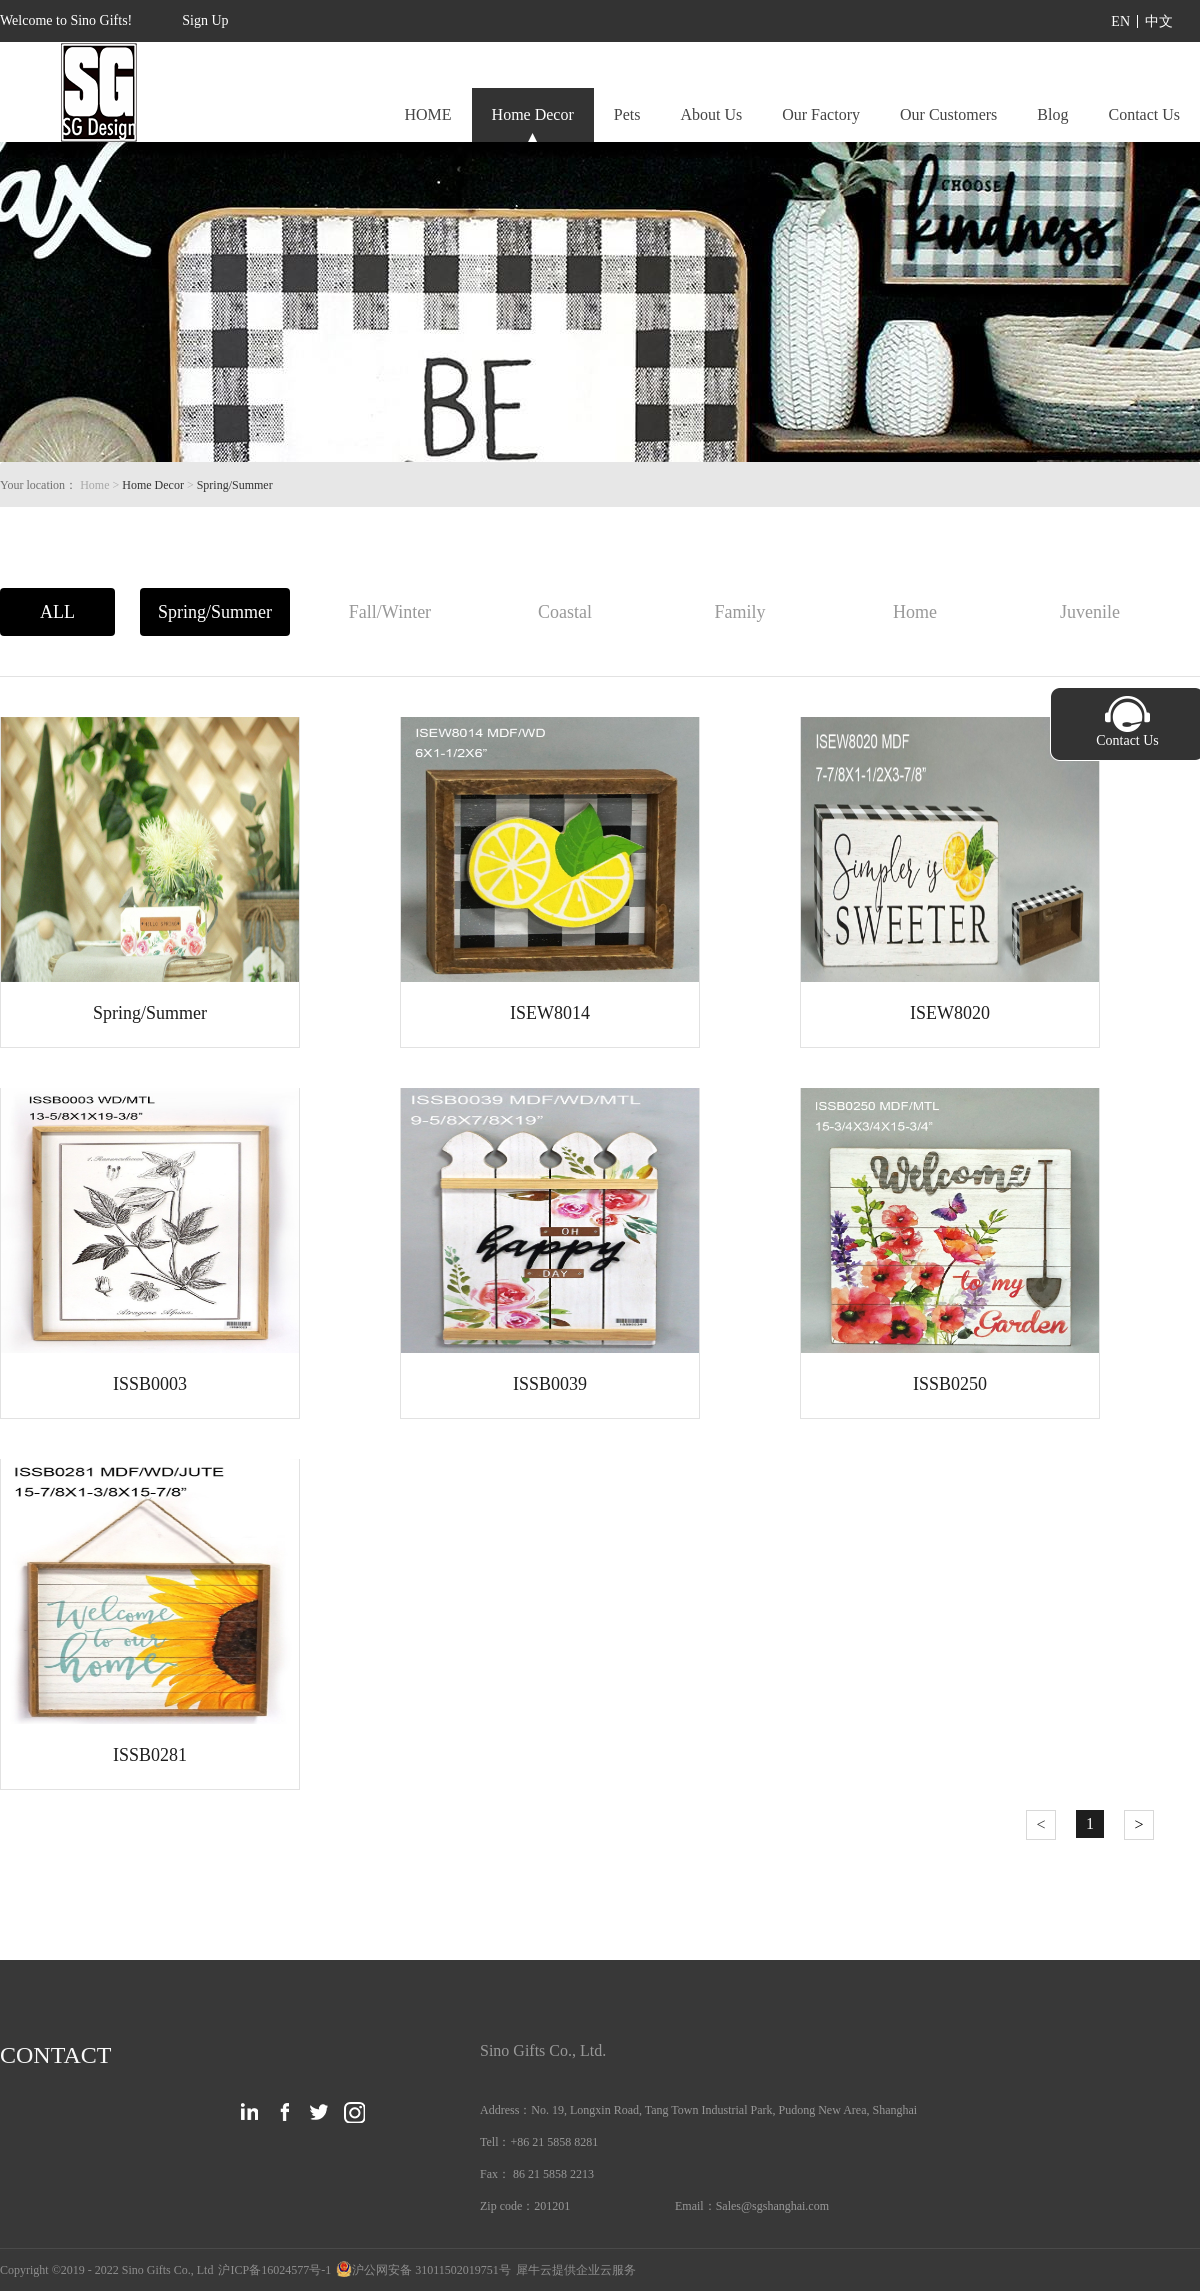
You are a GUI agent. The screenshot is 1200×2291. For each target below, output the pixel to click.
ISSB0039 (550, 1384)
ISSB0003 (150, 1384)
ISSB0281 (150, 1755)
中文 (1159, 21)
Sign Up (205, 20)
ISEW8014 (550, 1013)
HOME (427, 114)
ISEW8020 (950, 1013)
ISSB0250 (950, 1384)
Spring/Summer (235, 485)
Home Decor (153, 485)
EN (1120, 21)
